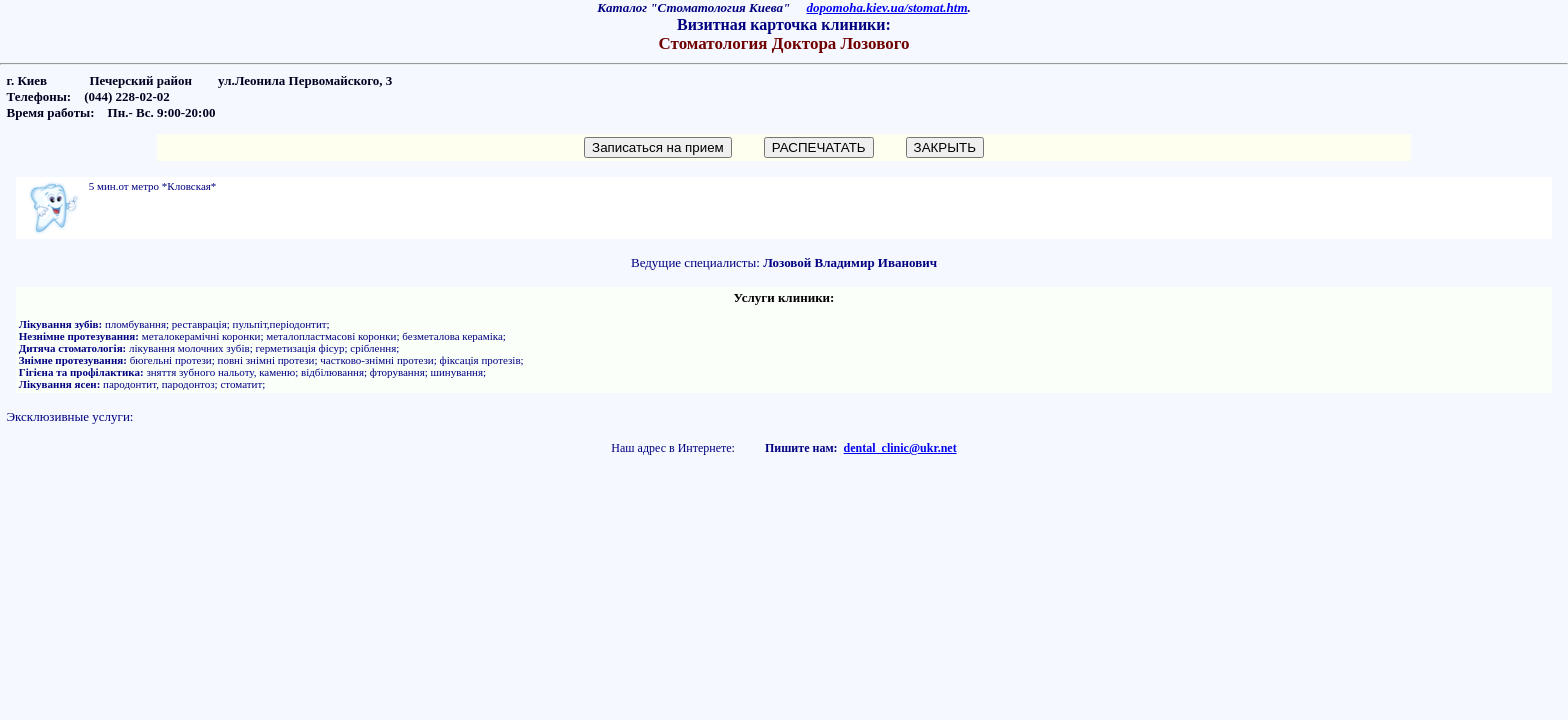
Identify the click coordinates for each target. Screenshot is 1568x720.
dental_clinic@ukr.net (900, 448)
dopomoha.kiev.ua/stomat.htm (887, 7)
